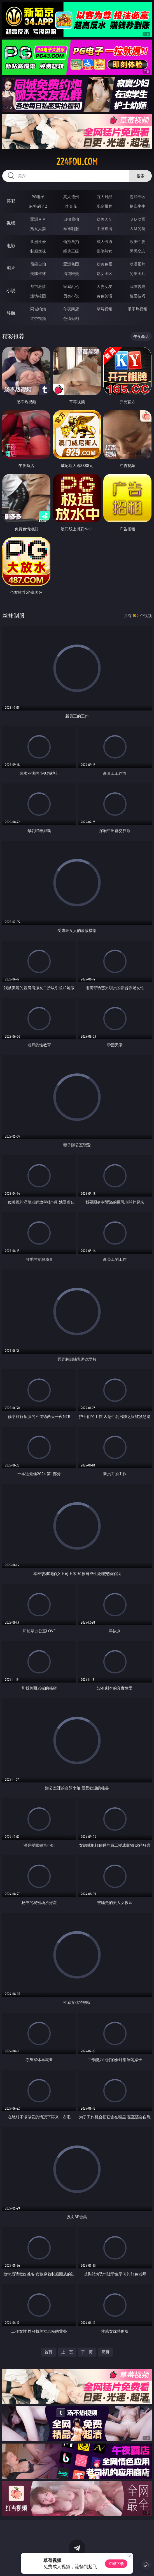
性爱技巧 (137, 296)
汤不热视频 (137, 308)
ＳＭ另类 (137, 228)
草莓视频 (104, 308)
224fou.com (77, 161)
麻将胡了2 (38, 206)
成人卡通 (104, 241)
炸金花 (71, 206)
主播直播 (104, 228)
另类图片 (137, 273)
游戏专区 (137, 196)
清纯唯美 (71, 273)
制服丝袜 (38, 251)
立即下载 (116, 2563)
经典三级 (71, 251)
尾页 (105, 2352)
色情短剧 (71, 318)
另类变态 (137, 251)
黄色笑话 (104, 296)
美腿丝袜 (38, 273)
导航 (10, 313)
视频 (10, 223)
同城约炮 (38, 308)
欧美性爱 (137, 241)
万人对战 (104, 196)
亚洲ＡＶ (38, 219)
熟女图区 (104, 273)
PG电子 (38, 196)
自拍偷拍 (71, 219)
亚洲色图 (71, 264)
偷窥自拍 (38, 264)
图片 (10, 268)
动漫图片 (137, 264)
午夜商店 (71, 308)
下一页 (87, 2352)
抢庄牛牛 (137, 206)
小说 (10, 290)
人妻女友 (104, 286)
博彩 (10, 201)
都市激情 (38, 286)
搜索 (140, 175)
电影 (10, 245)
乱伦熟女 (104, 251)
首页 (48, 2352)
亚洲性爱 (38, 241)
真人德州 (71, 196)
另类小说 (71, 296)
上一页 (67, 2352)
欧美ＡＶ (104, 219)
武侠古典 (137, 286)
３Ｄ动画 (137, 219)
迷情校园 (38, 296)
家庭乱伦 (71, 286)
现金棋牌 (104, 206)
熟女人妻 (38, 228)
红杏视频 (38, 318)
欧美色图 (104, 264)
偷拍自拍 (71, 241)
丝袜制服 (71, 228)
